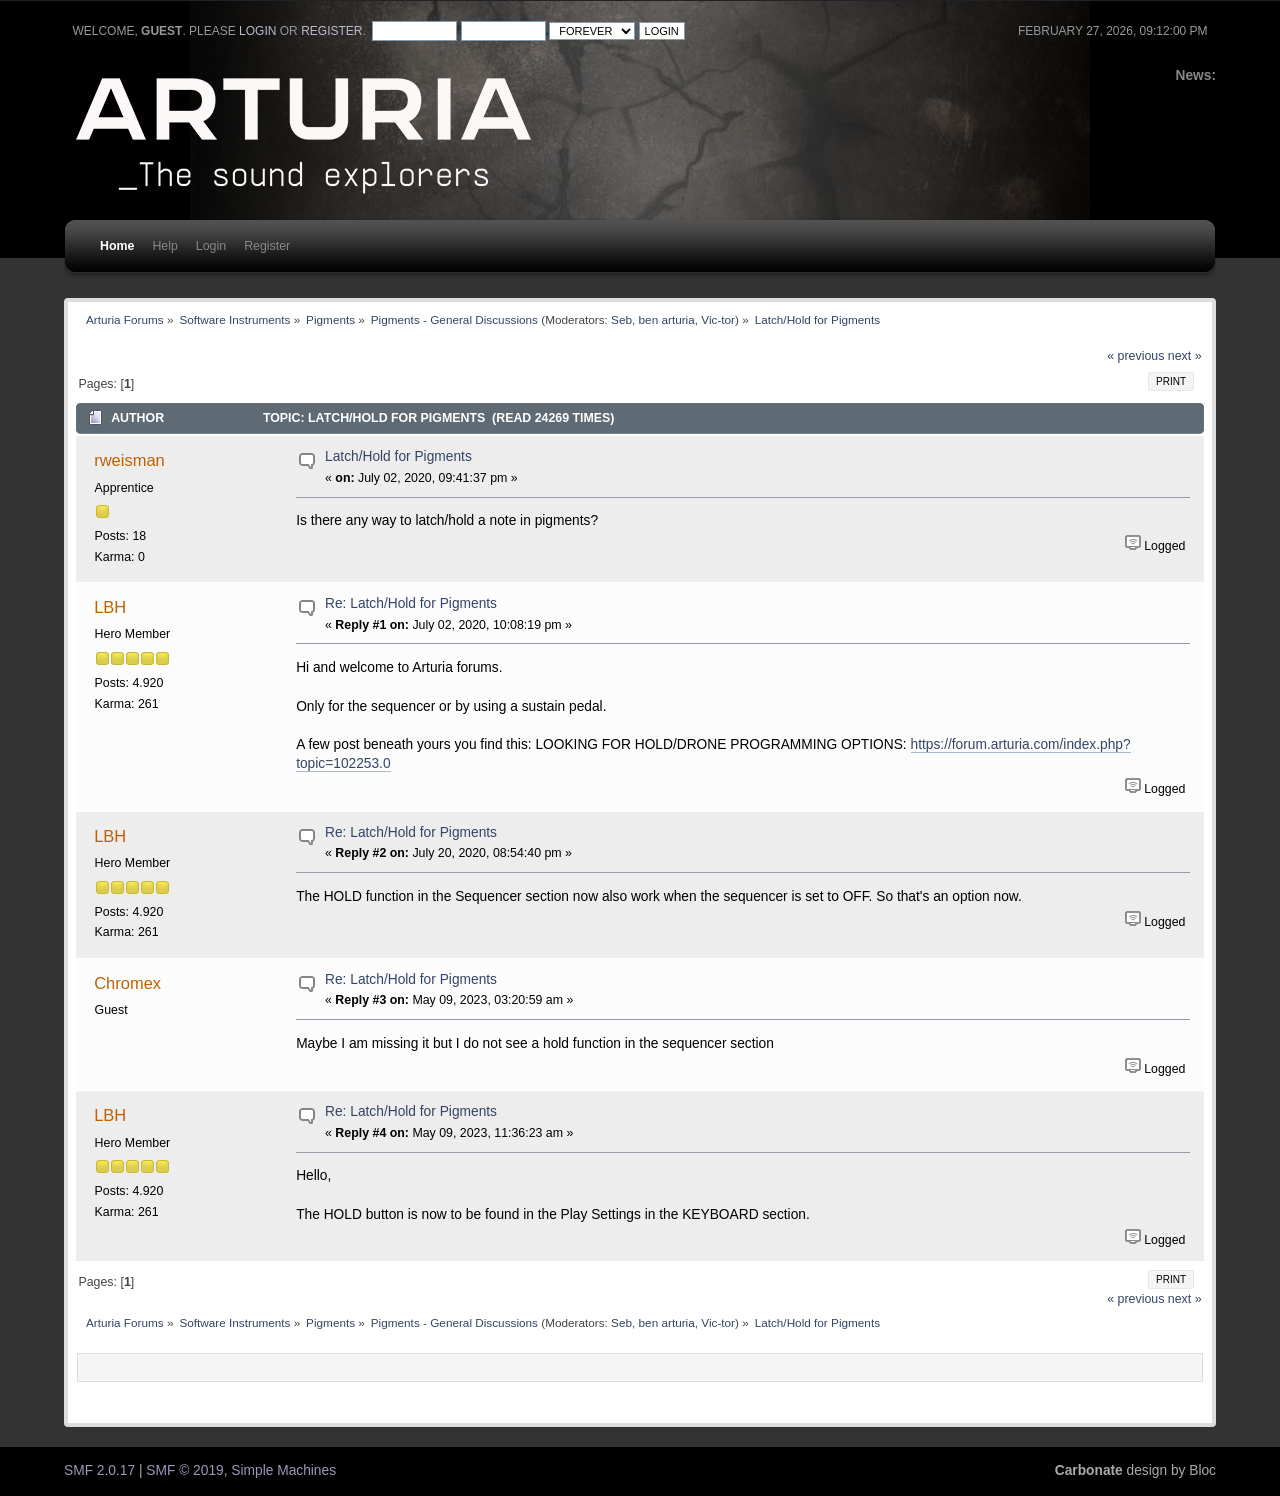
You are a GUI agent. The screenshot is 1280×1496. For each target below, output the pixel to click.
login (257, 31)
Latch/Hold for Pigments (398, 456)
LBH (110, 607)
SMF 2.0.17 (99, 1470)
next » (1185, 356)
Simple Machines (283, 1470)
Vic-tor (718, 319)
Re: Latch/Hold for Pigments (411, 603)
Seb (621, 319)
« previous (1135, 356)
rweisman (129, 460)
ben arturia (667, 319)
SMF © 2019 (184, 1470)
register (331, 31)
